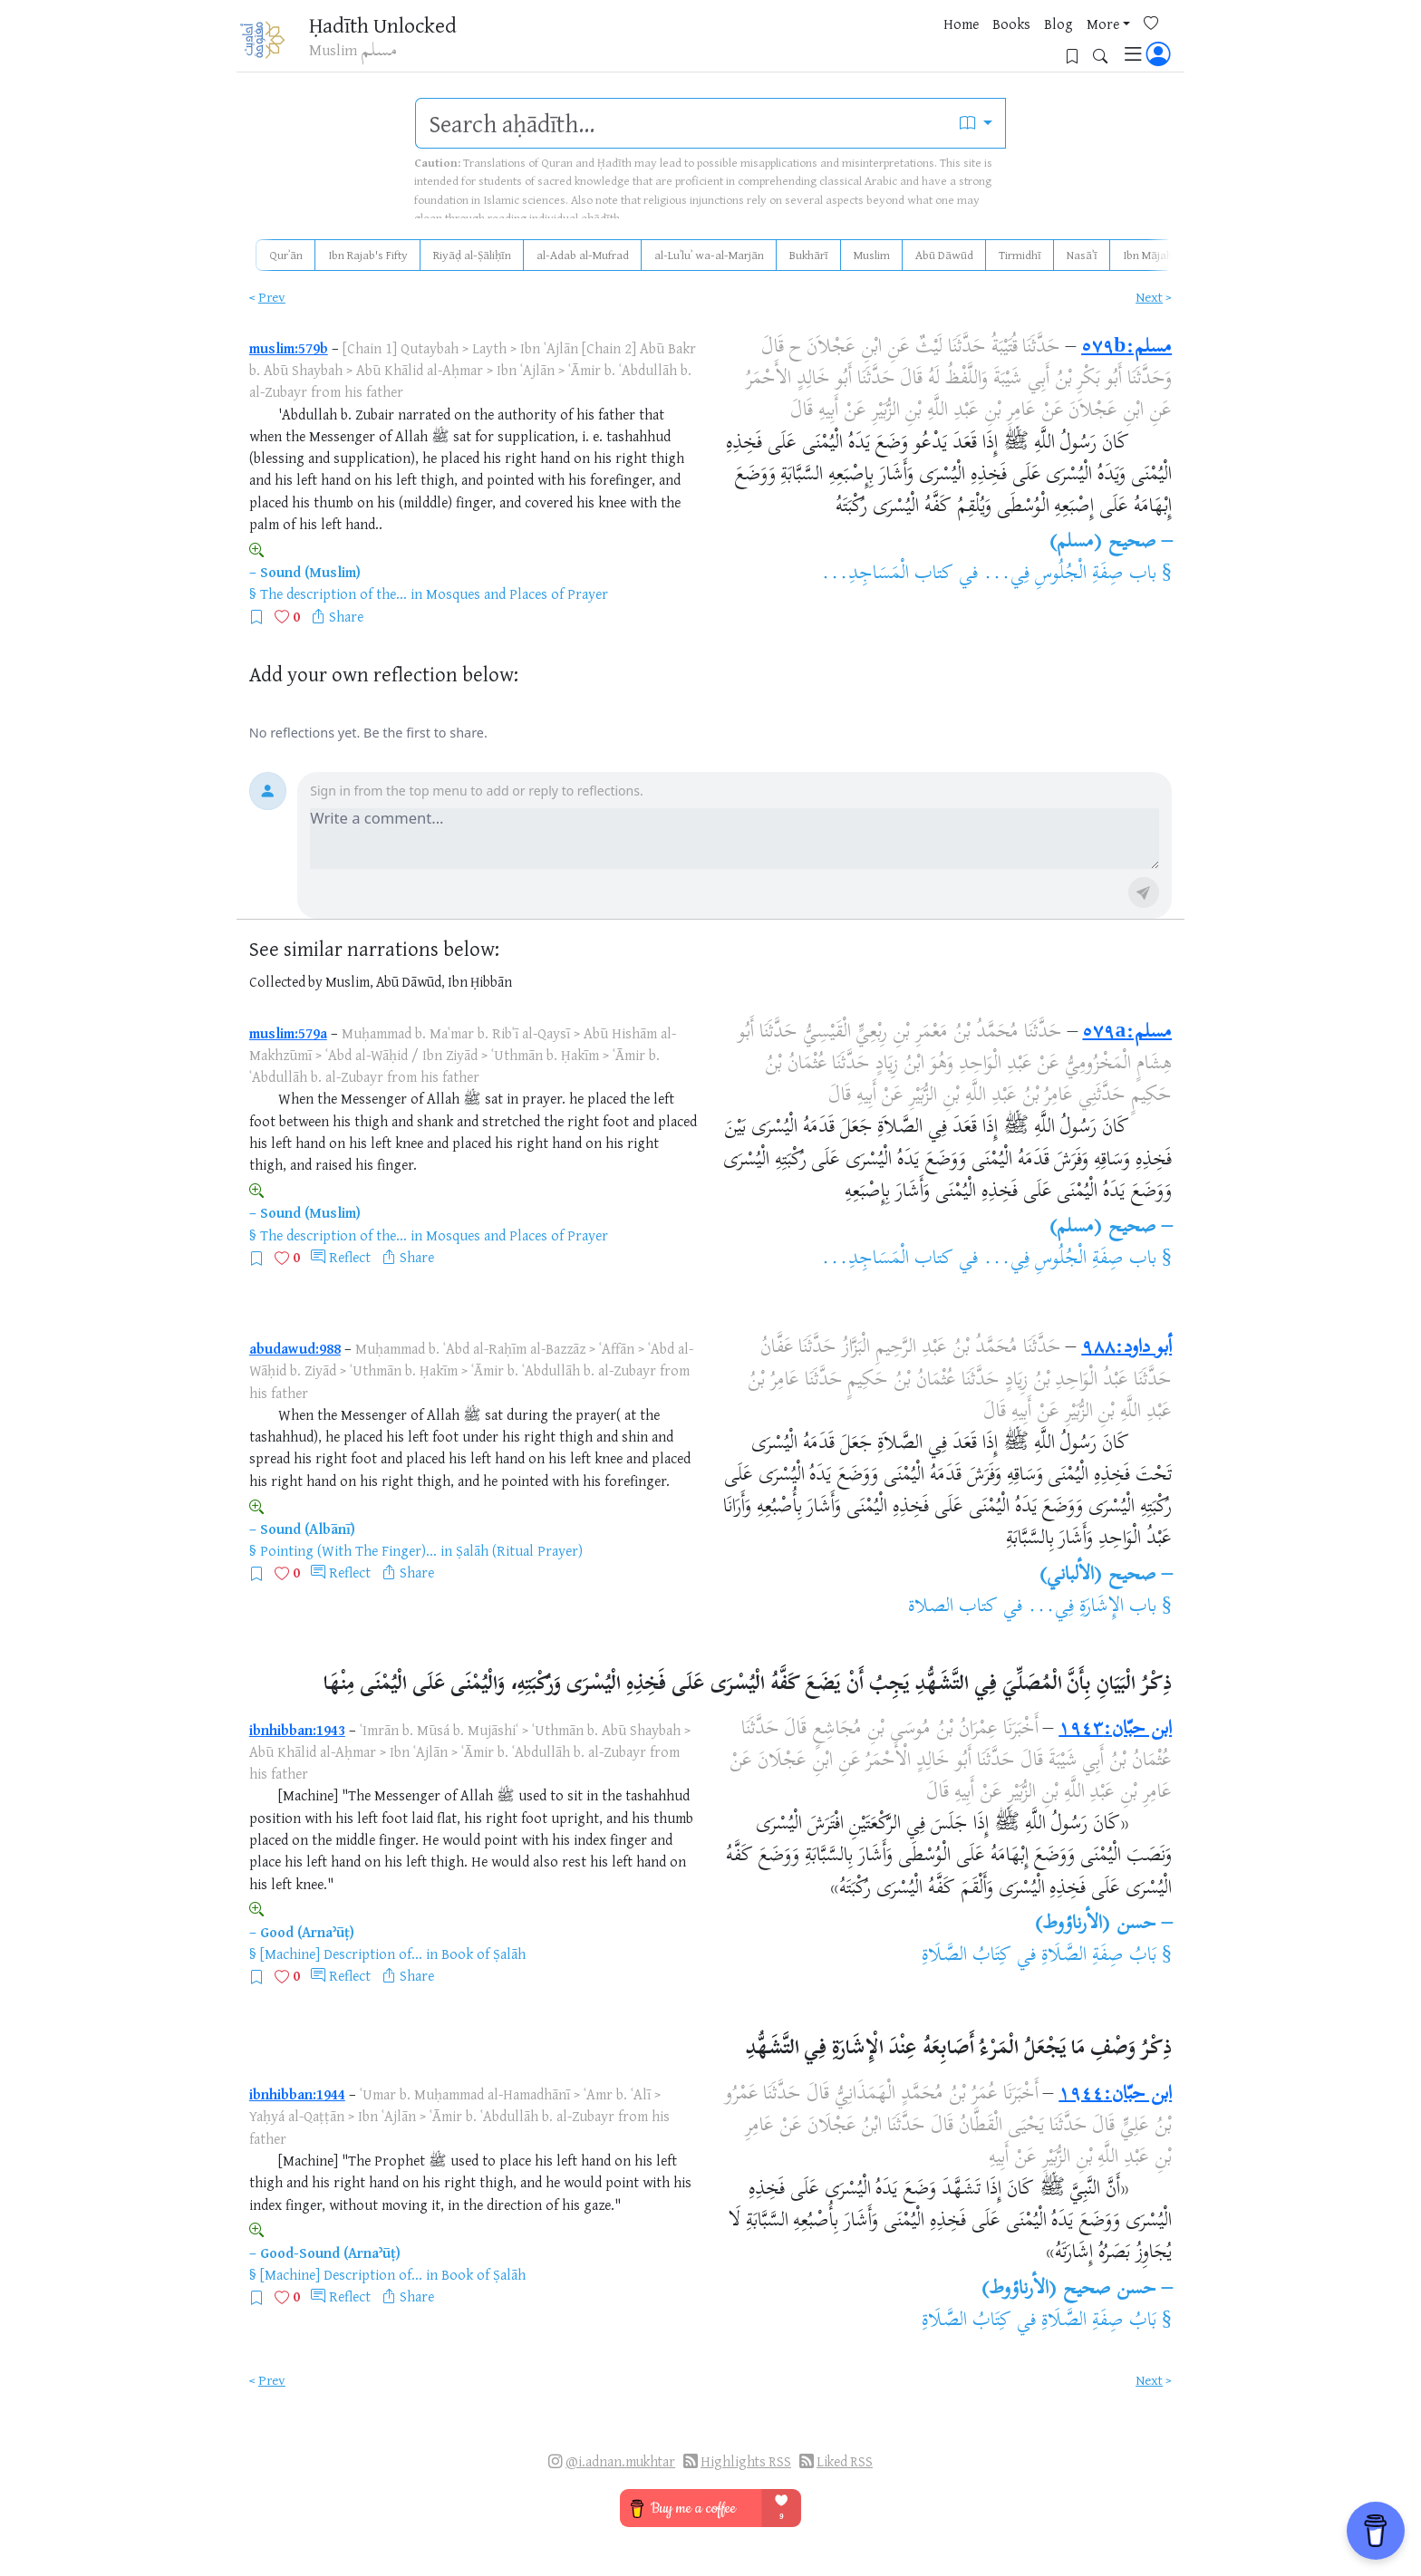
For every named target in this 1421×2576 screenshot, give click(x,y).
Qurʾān (286, 255)
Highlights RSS (746, 2461)
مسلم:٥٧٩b (1126, 348)
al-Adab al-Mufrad (582, 255)
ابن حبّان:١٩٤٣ (1115, 1730)
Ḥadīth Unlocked (394, 26)
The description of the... (333, 593)
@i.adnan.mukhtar (620, 2461)
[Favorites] (1051, 42)
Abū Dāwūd (944, 255)
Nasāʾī (1082, 255)
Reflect (350, 1257)
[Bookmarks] (1079, 42)
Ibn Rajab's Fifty (368, 255)
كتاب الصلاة (953, 1607)
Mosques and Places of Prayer (517, 593)
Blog (951, 44)
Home (854, 44)
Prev (271, 296)
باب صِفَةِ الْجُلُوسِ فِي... (1069, 574)
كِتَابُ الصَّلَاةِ (966, 1956)
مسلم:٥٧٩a (1127, 1033)
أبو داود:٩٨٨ (1126, 1348)
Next (1149, 296)
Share (346, 616)
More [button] (996, 44)
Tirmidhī (1020, 255)
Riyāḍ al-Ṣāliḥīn (472, 255)
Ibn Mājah (1148, 255)
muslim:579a (288, 1033)
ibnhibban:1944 (297, 2094)
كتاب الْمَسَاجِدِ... (887, 574)
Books (904, 44)
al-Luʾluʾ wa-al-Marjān (709, 255)
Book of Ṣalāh (483, 1953)
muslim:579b (288, 348)
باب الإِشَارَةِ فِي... (1092, 1607)
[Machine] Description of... (341, 1953)
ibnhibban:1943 (297, 1730)
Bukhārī (808, 255)
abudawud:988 (295, 1348)
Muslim (872, 255)
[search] (681, 123)
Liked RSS (845, 2461)
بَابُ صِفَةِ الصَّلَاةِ (1098, 1956)
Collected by (286, 981)
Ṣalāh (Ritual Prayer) (519, 1550)
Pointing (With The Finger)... (348, 1550)
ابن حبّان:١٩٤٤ (1115, 2095)
